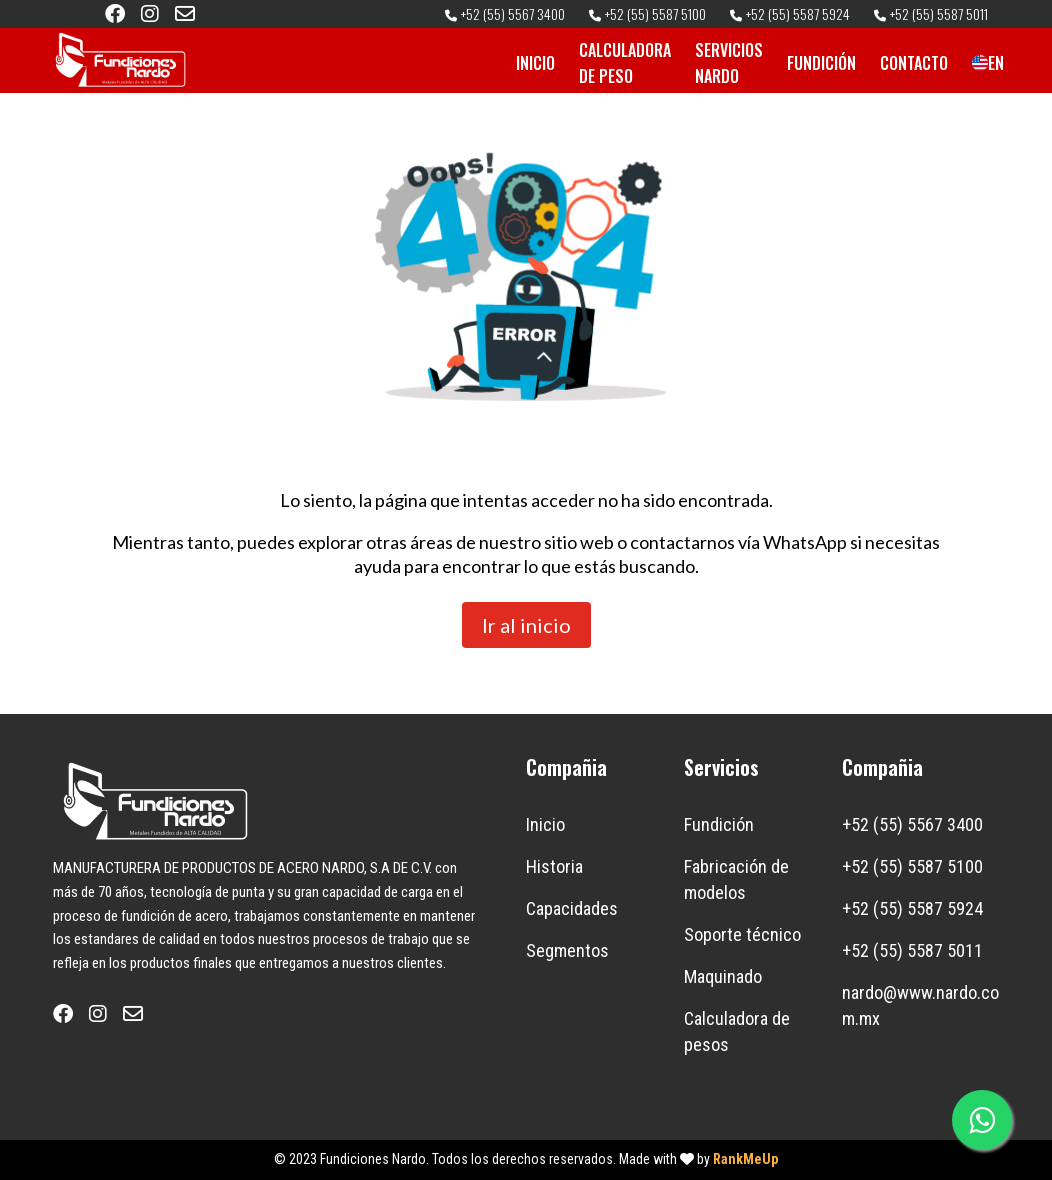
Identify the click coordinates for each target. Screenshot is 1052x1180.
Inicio (545, 824)
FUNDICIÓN (821, 63)
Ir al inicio (526, 625)
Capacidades (572, 908)
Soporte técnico (742, 934)
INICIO (535, 63)
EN (980, 63)
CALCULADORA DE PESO (625, 63)
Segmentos (567, 950)
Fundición (719, 824)
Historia (554, 866)
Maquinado (723, 976)
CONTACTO (914, 63)
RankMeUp (745, 1159)
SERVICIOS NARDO (729, 63)
